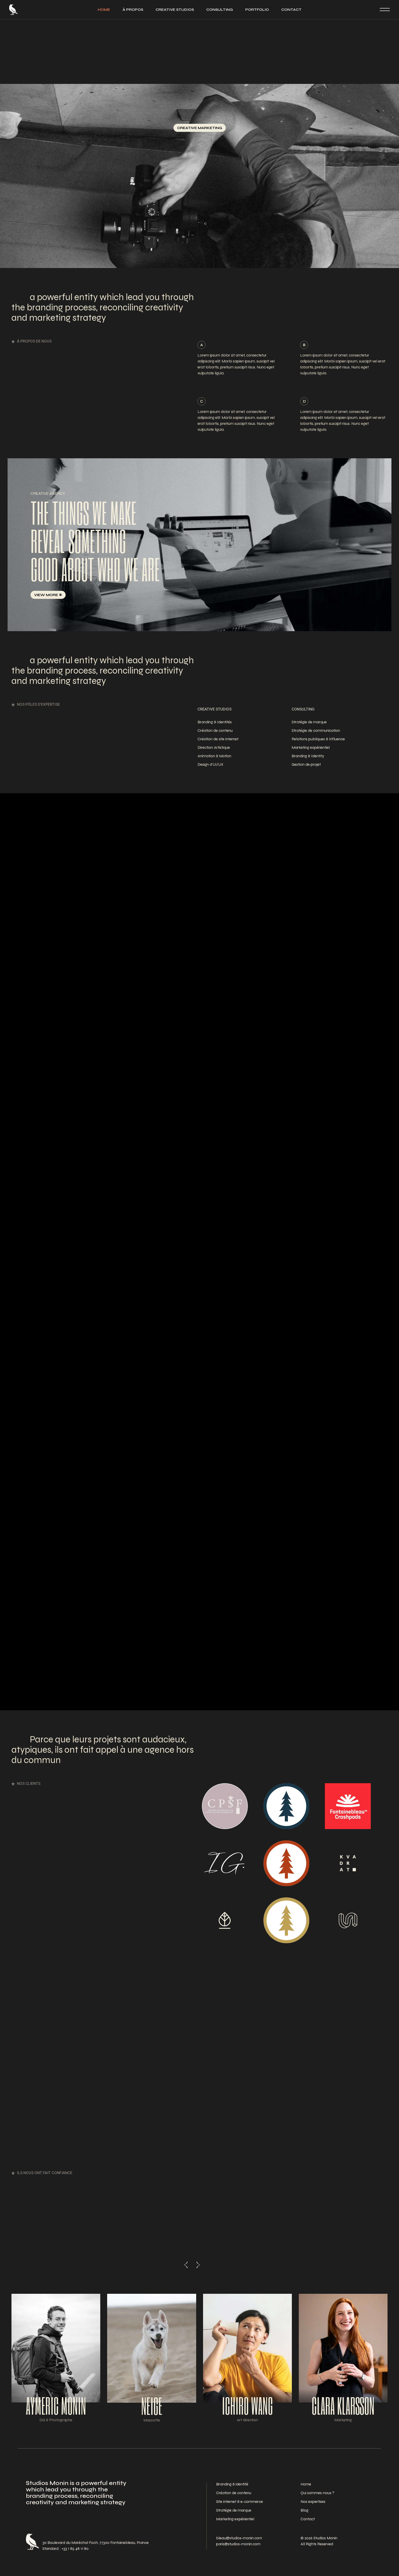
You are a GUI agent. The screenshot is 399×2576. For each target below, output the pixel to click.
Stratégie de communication (316, 730)
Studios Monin (325, 2538)
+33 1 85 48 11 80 (75, 2548)
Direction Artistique (214, 747)
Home (306, 2484)
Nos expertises (313, 2501)
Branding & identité (232, 2484)
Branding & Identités (215, 722)
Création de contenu (215, 730)
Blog (304, 2510)
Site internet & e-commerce (239, 2501)
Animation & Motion (214, 756)
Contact (308, 2519)
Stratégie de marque (309, 722)
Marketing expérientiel (311, 747)
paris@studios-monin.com (238, 2544)
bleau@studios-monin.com (239, 2538)
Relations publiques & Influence (318, 739)
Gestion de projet (306, 764)
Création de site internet (218, 739)
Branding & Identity (308, 756)
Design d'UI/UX (210, 764)
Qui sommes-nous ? (317, 2492)
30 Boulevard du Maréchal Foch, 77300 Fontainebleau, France (95, 2542)
